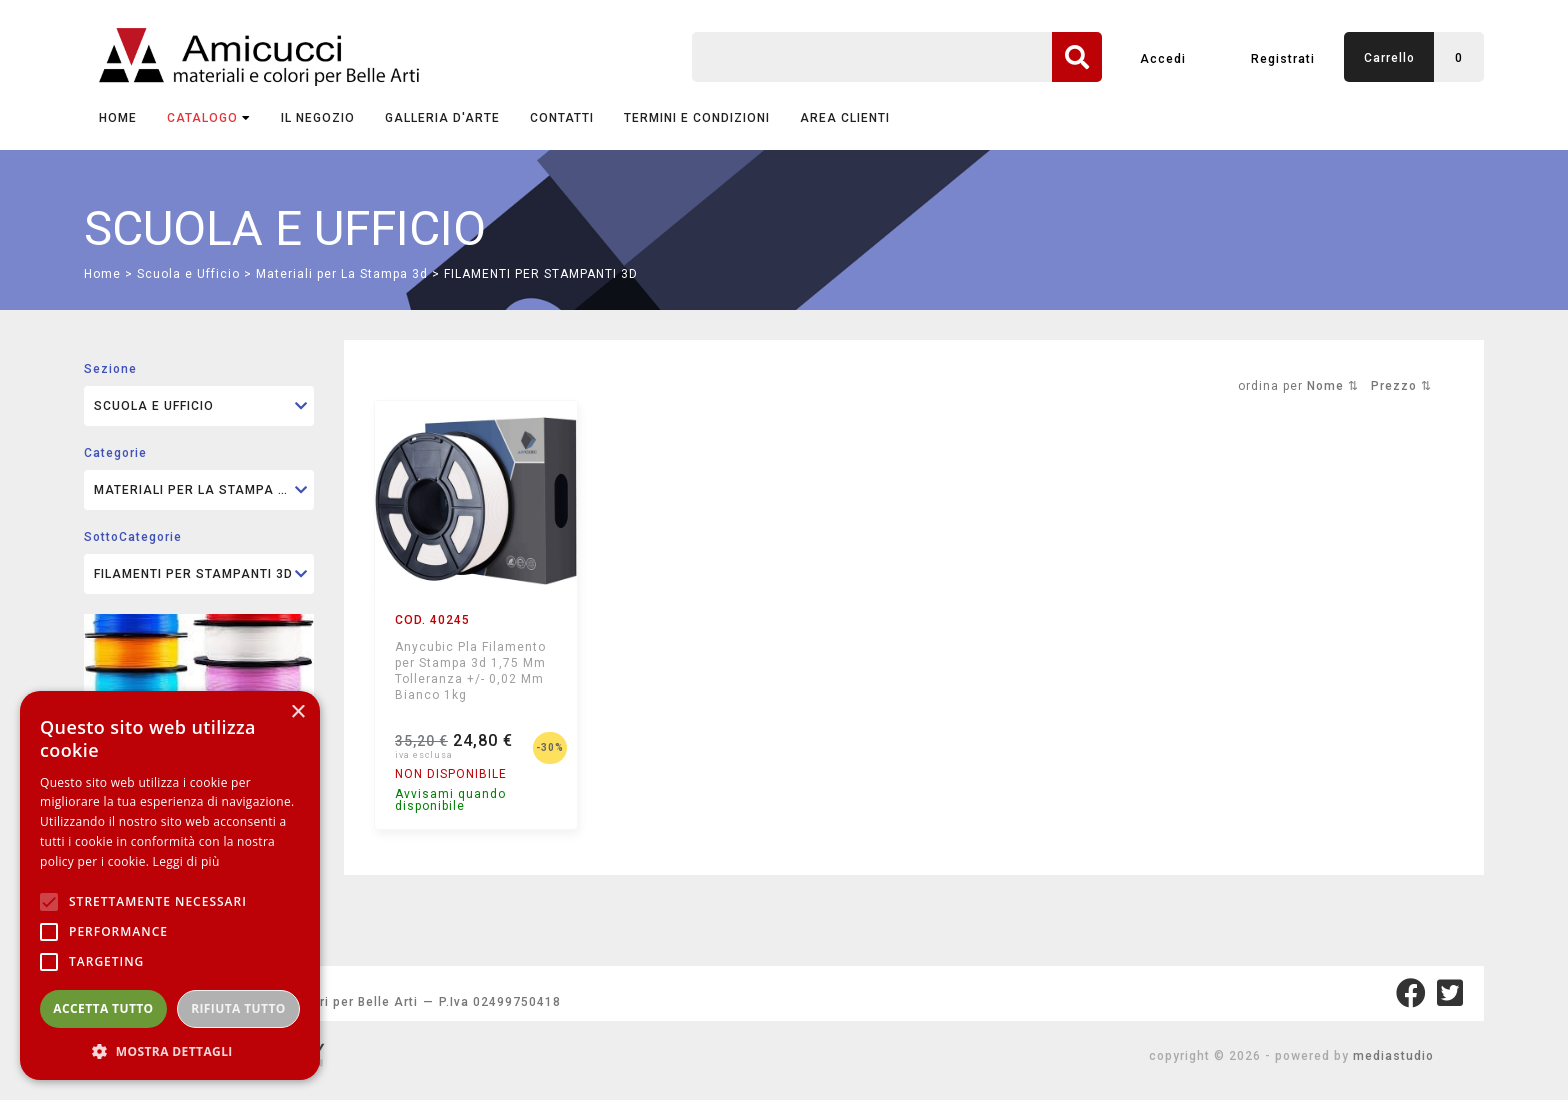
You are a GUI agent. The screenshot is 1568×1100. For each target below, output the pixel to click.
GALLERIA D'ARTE (442, 118)
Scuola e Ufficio (188, 274)
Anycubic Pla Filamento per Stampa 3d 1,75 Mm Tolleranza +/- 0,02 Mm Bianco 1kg (470, 671)
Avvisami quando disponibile (450, 800)
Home (118, 118)
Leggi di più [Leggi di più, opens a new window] (186, 861)
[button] (170, 1050)
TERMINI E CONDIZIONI (697, 118)
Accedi (1163, 59)
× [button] (297, 712)
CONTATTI (562, 118)
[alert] (170, 885)
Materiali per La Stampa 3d (342, 274)
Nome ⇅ (1333, 386)
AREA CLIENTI (845, 118)
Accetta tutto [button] (103, 1008)
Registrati (1283, 59)
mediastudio (1393, 1056)
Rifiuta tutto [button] (238, 1008)
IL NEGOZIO (318, 118)
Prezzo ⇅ (1401, 386)
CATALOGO (209, 118)
